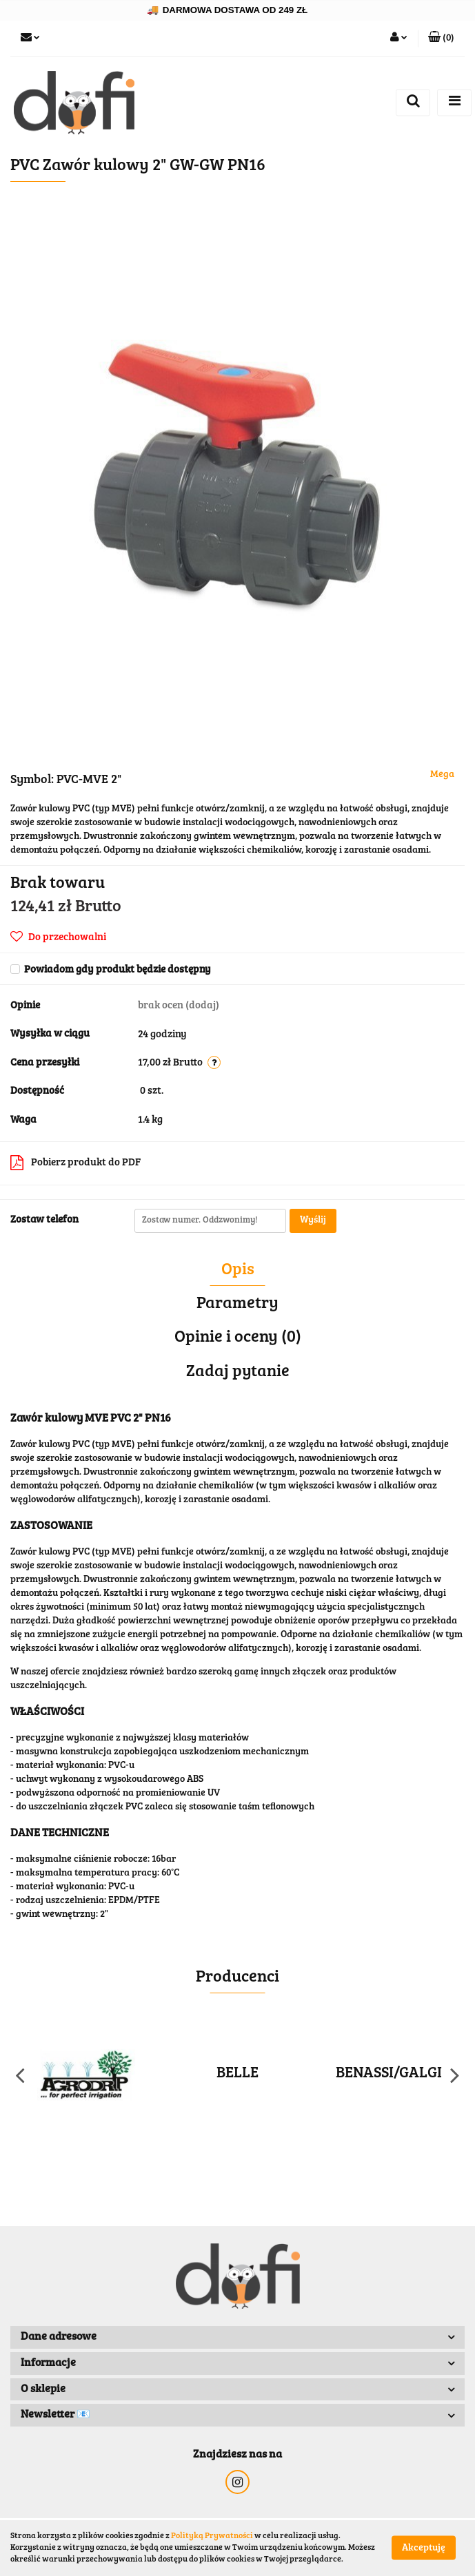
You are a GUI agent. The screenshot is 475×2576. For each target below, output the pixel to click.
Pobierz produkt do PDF (75, 1162)
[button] (441, 38)
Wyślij (313, 1220)
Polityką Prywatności (212, 2536)
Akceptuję (423, 2548)
